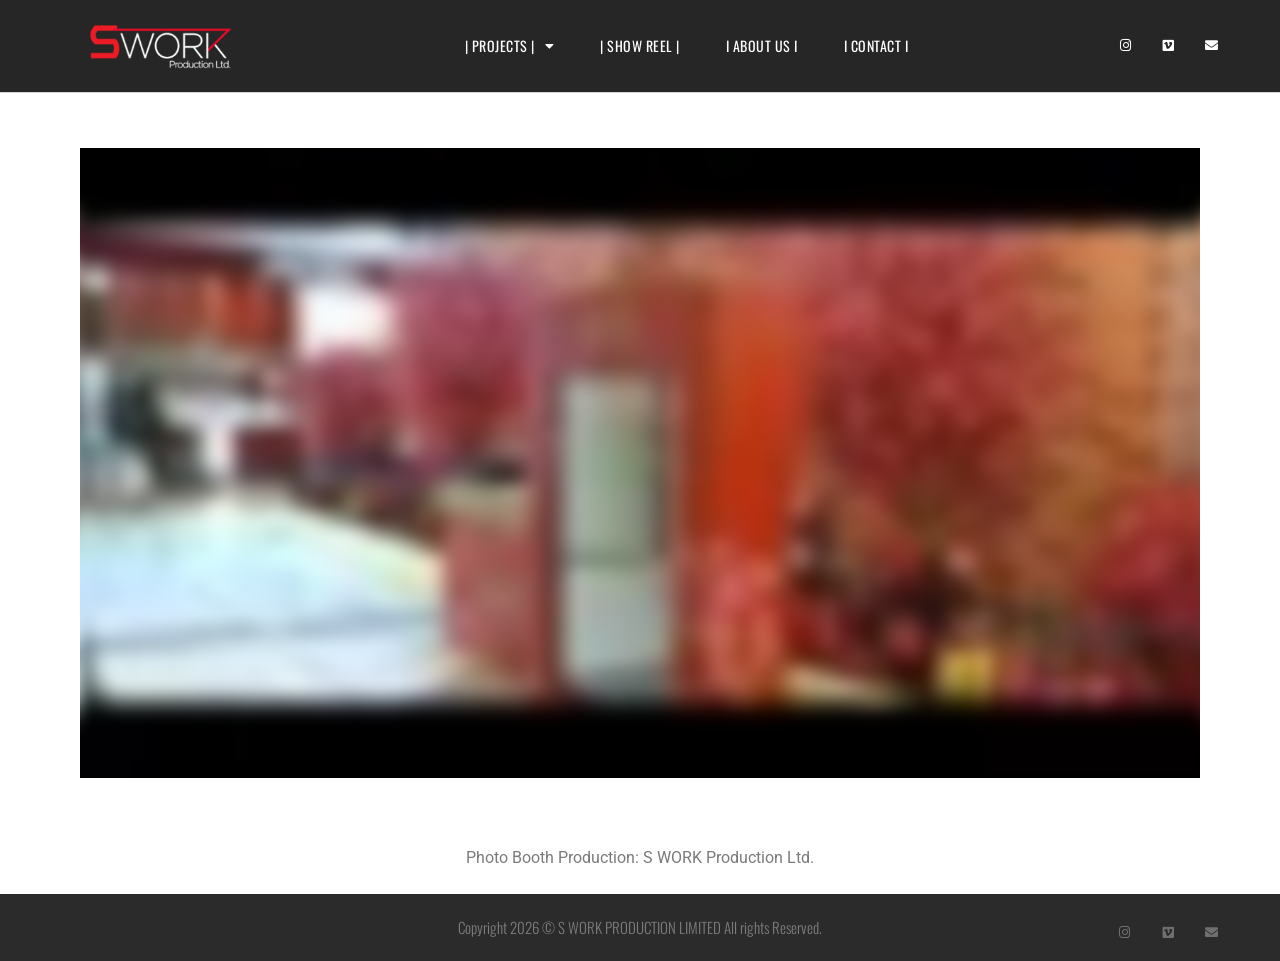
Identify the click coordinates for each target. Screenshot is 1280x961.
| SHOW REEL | (640, 45)
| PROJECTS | (510, 46)
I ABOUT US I (762, 45)
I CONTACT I (876, 45)
